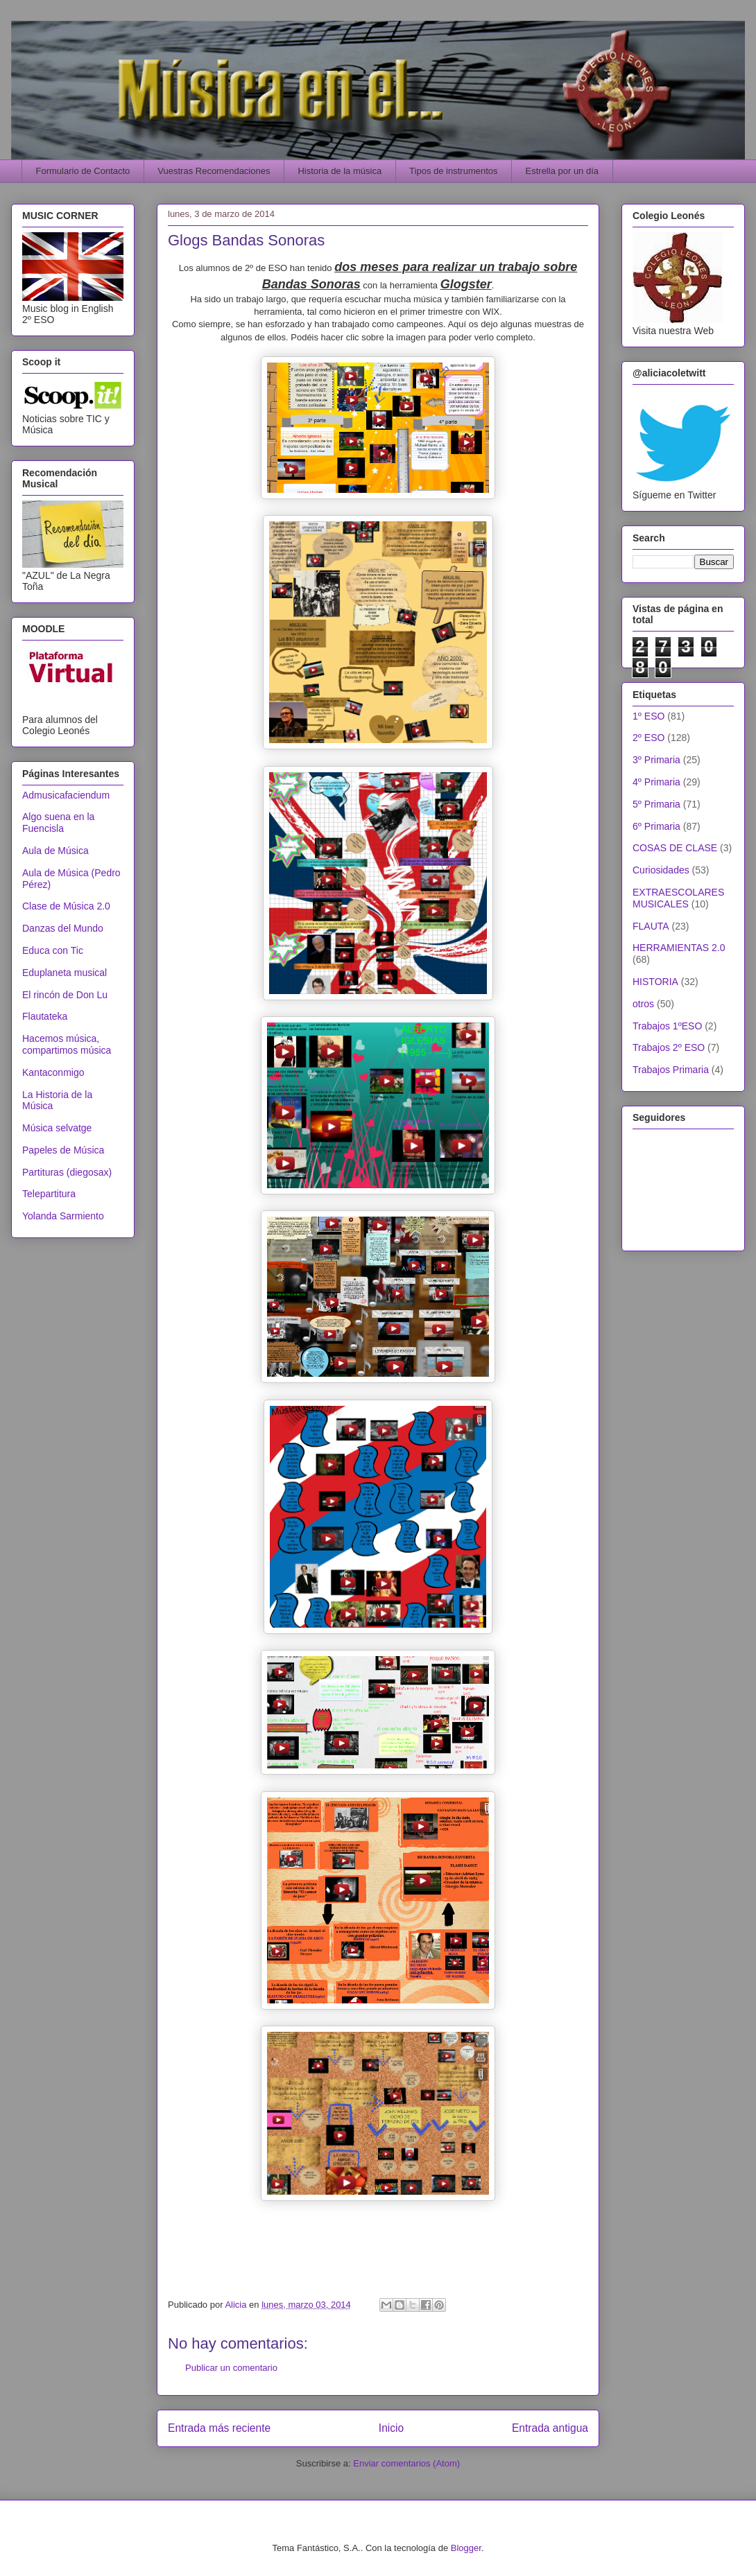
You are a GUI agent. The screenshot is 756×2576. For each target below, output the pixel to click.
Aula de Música (55, 850)
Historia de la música (339, 171)
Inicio (391, 2428)
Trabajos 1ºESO (667, 1026)
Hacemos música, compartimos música (66, 1044)
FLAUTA (651, 926)
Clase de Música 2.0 (66, 906)
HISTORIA (655, 981)
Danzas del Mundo (62, 928)
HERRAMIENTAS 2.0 (679, 947)
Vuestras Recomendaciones (213, 171)
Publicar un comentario (231, 2367)
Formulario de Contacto (83, 171)
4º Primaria (656, 781)
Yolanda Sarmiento (63, 1215)
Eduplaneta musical (64, 972)
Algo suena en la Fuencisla (58, 822)
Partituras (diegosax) (67, 1172)
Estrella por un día (562, 171)
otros (643, 1003)
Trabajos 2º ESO (669, 1047)
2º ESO (648, 737)
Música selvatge (57, 1127)
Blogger (466, 2548)
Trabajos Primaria (671, 1069)
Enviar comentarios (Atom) (406, 2463)
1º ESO (648, 716)
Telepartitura (49, 1193)
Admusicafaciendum (66, 795)
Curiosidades (661, 870)
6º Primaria (656, 826)
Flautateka (44, 1016)
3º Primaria (656, 759)
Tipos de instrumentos (453, 171)
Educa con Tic (52, 950)
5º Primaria (656, 804)
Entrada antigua (550, 2428)
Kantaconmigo (53, 1072)
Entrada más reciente (219, 2428)
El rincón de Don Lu (65, 994)
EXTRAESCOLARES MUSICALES (678, 898)
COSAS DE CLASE (675, 847)
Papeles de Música (63, 1150)
